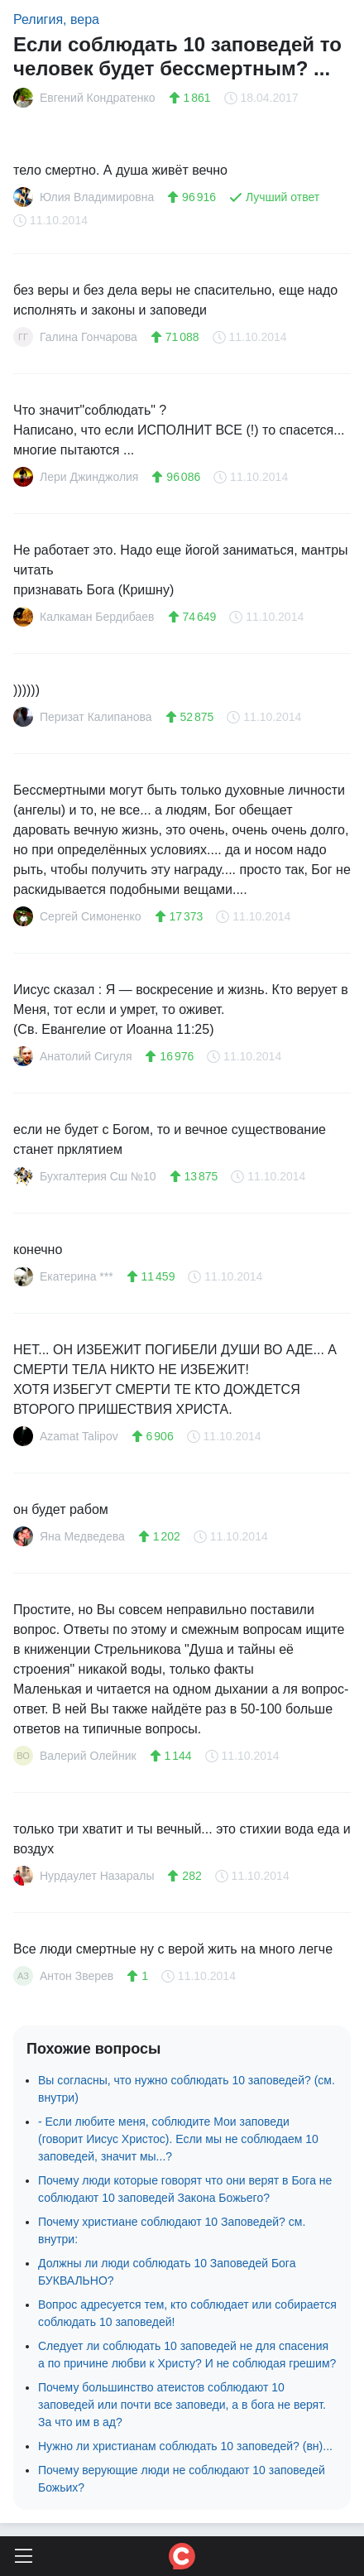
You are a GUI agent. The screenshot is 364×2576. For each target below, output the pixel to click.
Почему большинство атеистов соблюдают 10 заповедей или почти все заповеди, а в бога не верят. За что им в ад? (182, 2405)
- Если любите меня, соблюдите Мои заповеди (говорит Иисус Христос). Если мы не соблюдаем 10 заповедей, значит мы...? (178, 2139)
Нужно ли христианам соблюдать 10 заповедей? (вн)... (185, 2446)
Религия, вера (56, 19)
